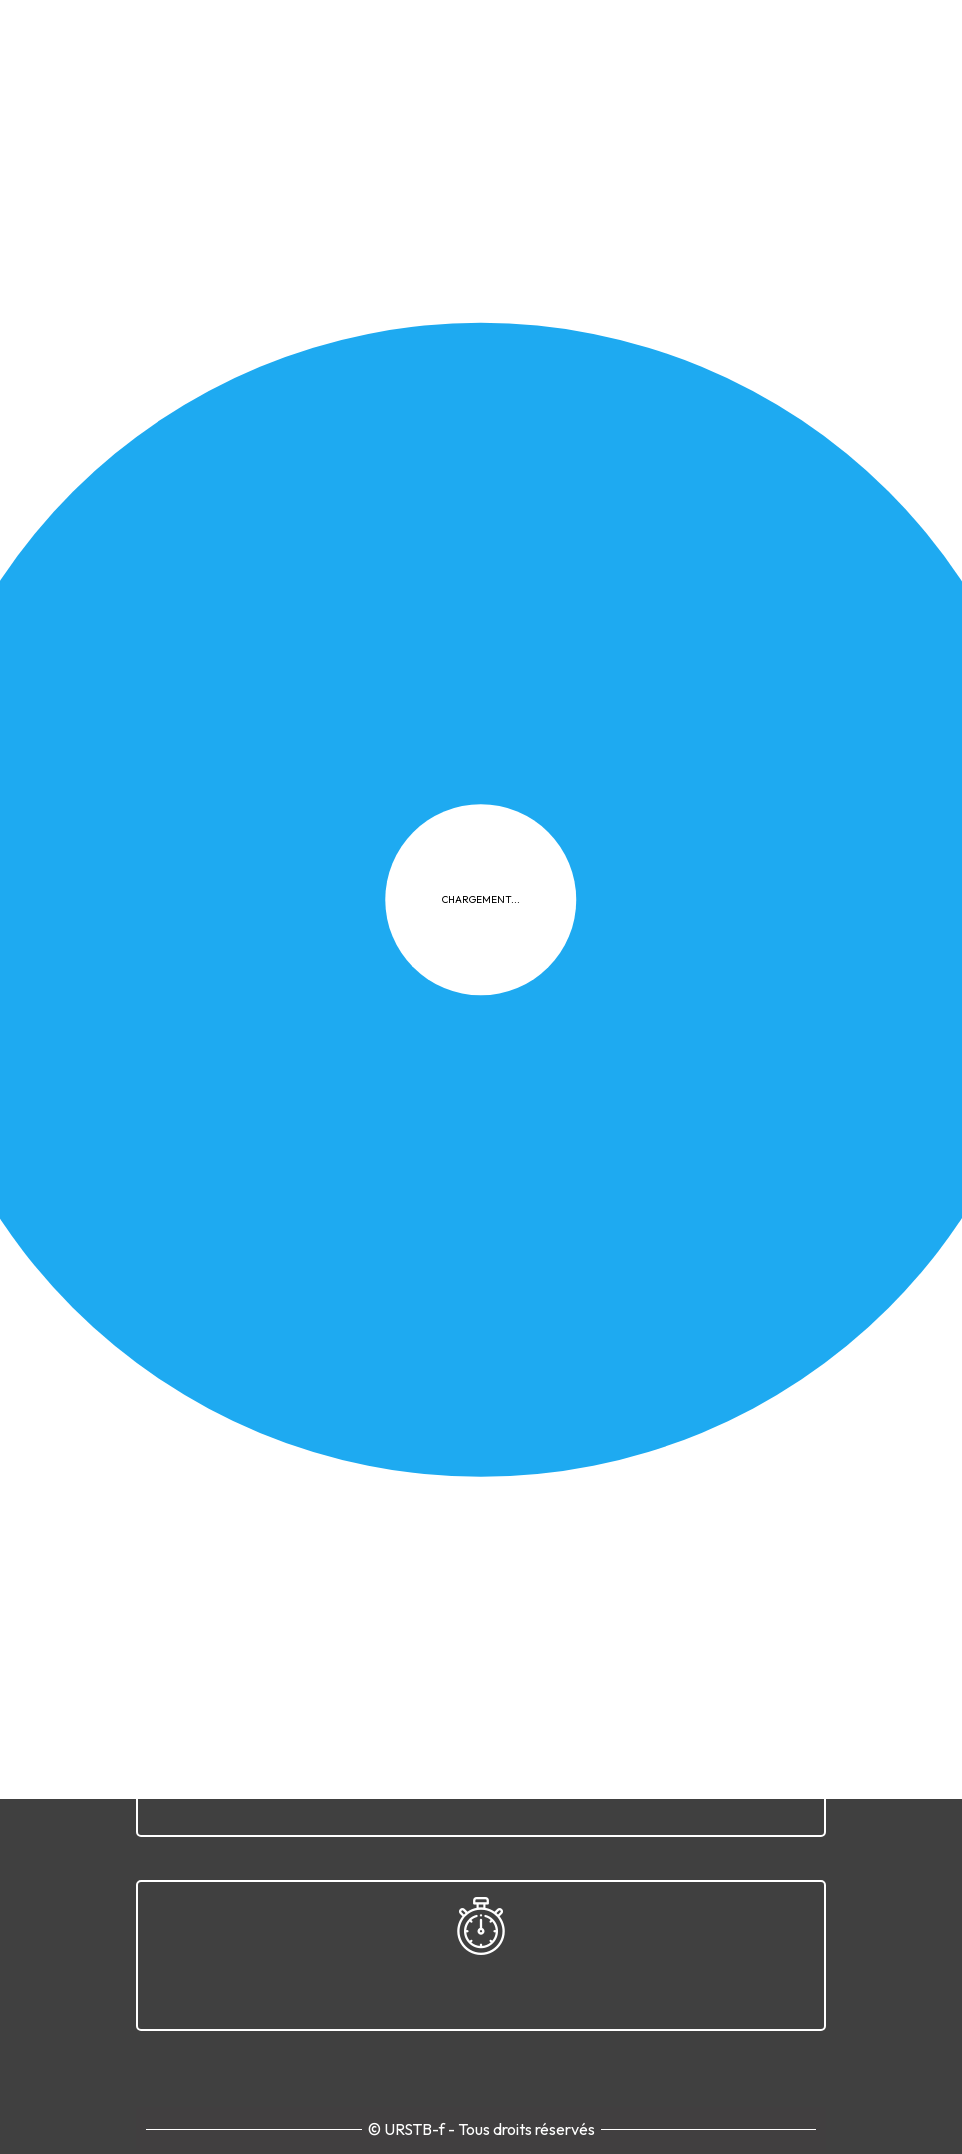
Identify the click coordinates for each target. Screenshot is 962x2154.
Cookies (530, 1134)
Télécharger (271, 617)
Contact (773, 1134)
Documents (674, 484)
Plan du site (678, 1134)
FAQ (597, 1134)
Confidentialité (422, 1134)
